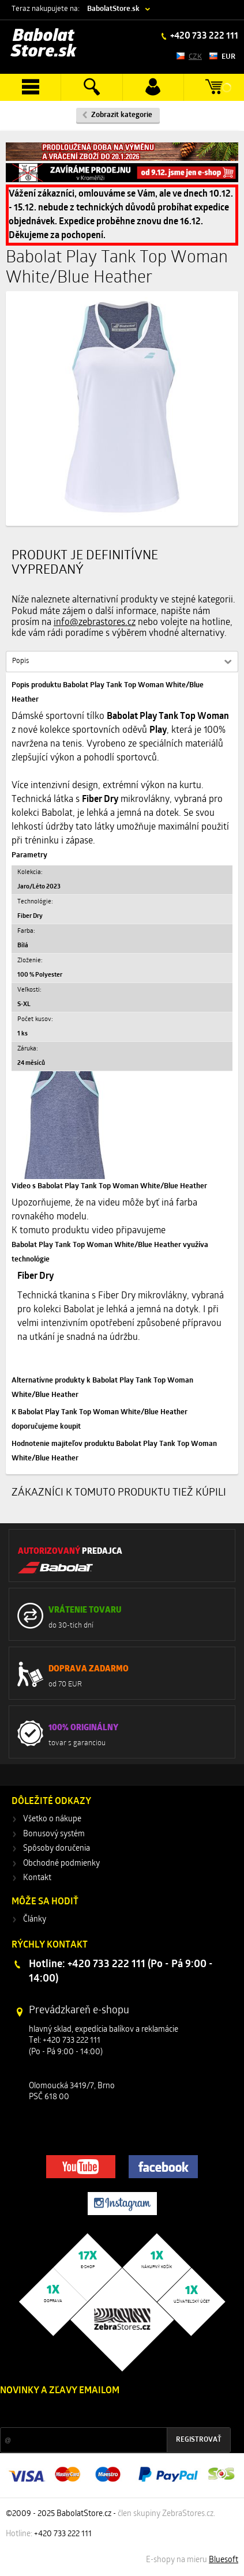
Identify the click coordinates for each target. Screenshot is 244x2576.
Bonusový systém (54, 1834)
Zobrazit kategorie (121, 115)
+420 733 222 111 (203, 36)
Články (34, 1919)
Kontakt (37, 1878)
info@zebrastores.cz (95, 622)
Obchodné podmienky (61, 1863)
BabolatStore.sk (113, 9)
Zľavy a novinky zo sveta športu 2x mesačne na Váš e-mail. (100, 2412)
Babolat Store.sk (43, 44)
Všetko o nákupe (52, 1819)
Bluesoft (223, 2560)
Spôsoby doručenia (56, 1848)
